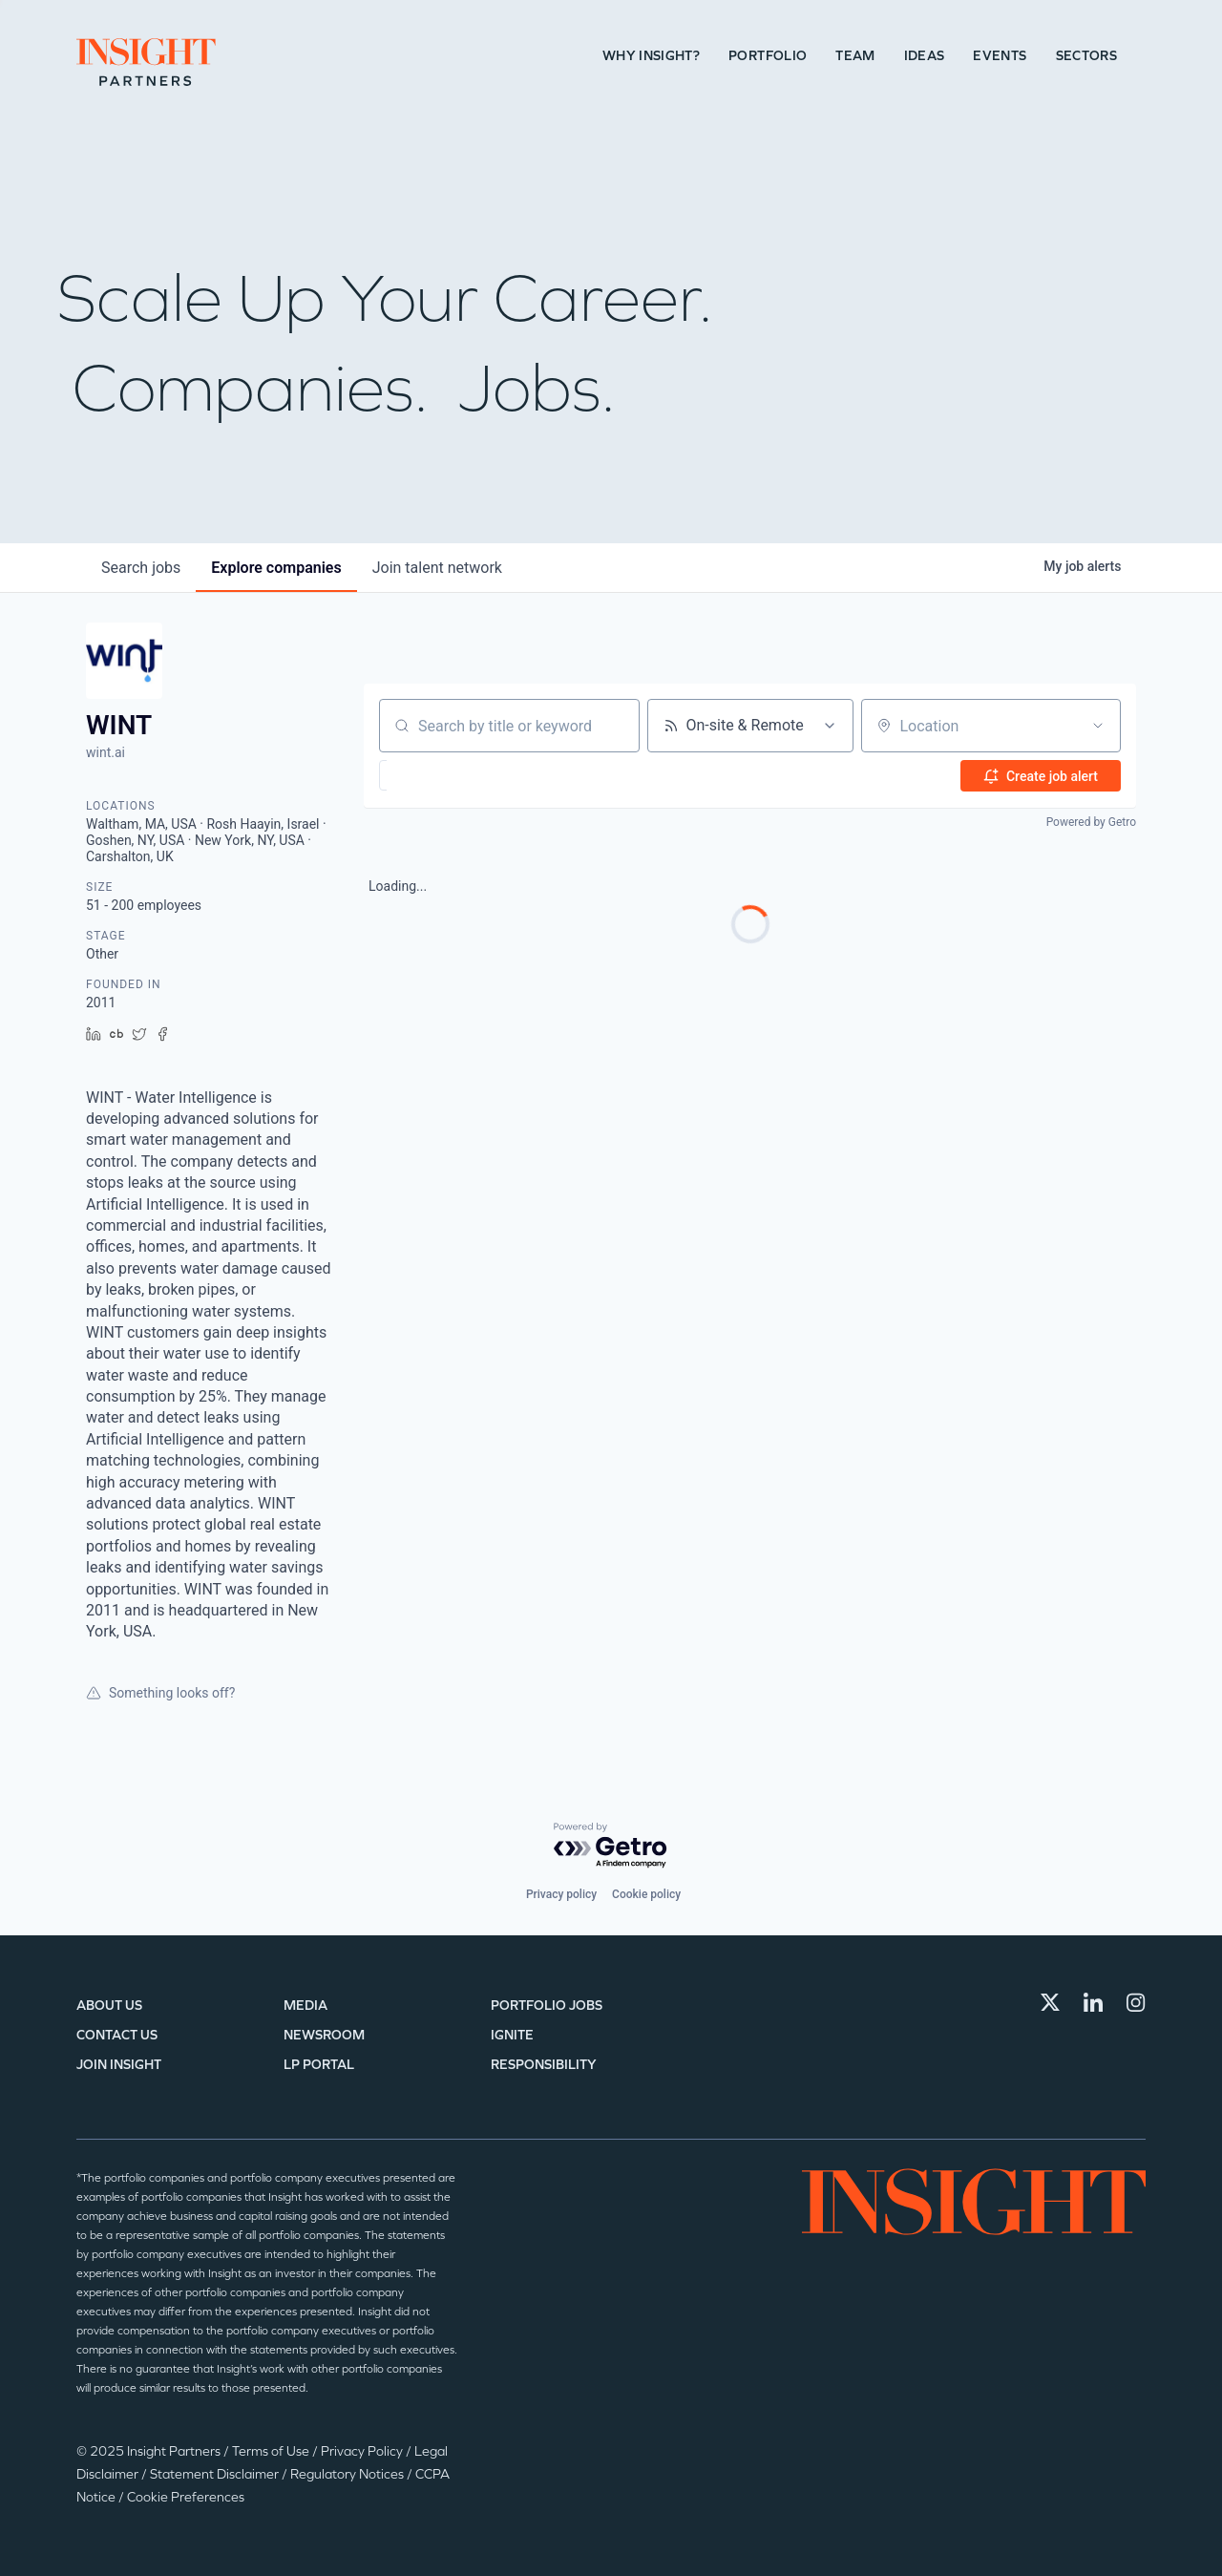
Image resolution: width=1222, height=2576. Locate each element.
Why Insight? (651, 56)
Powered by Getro (1091, 822)
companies (276, 568)
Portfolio (767, 56)
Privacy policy (561, 1894)
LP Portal (319, 2065)
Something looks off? (160, 1692)
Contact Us (117, 2035)
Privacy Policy (363, 2451)
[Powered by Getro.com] (611, 1846)
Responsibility (544, 2065)
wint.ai (105, 752)
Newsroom (324, 2035)
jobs (140, 568)
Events (999, 56)
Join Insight (118, 2065)
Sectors (1086, 56)
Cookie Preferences (185, 2497)
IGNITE (512, 2035)
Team (854, 56)
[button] (442, 775)
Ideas (924, 56)
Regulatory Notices (348, 2474)
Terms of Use (272, 2451)
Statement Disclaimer (216, 2474)
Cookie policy (646, 1894)
